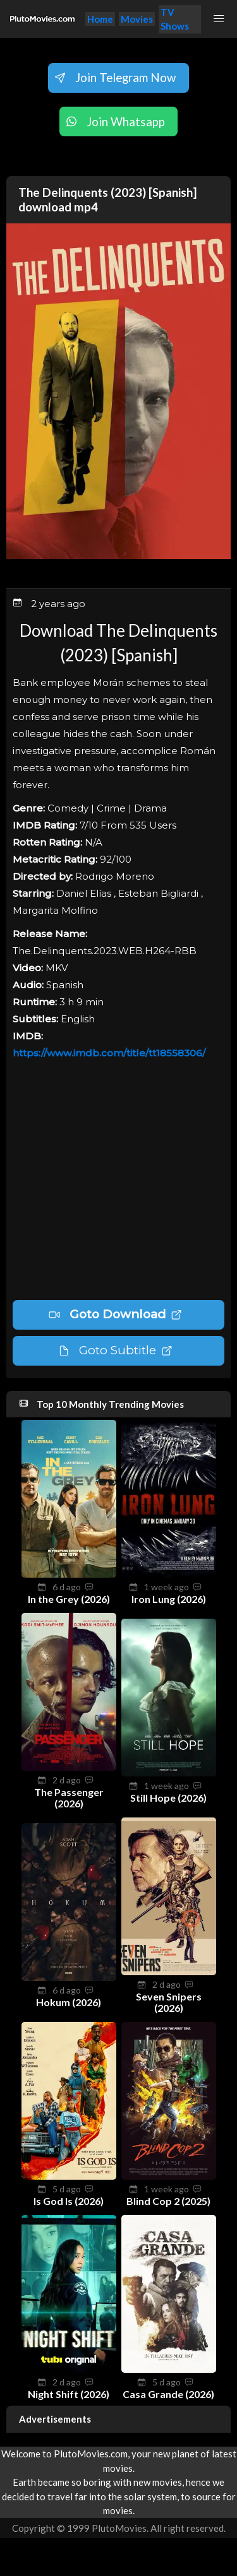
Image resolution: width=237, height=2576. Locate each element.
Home (100, 19)
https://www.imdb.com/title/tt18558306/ (109, 1053)
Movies (137, 19)
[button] (219, 19)
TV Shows (175, 19)
